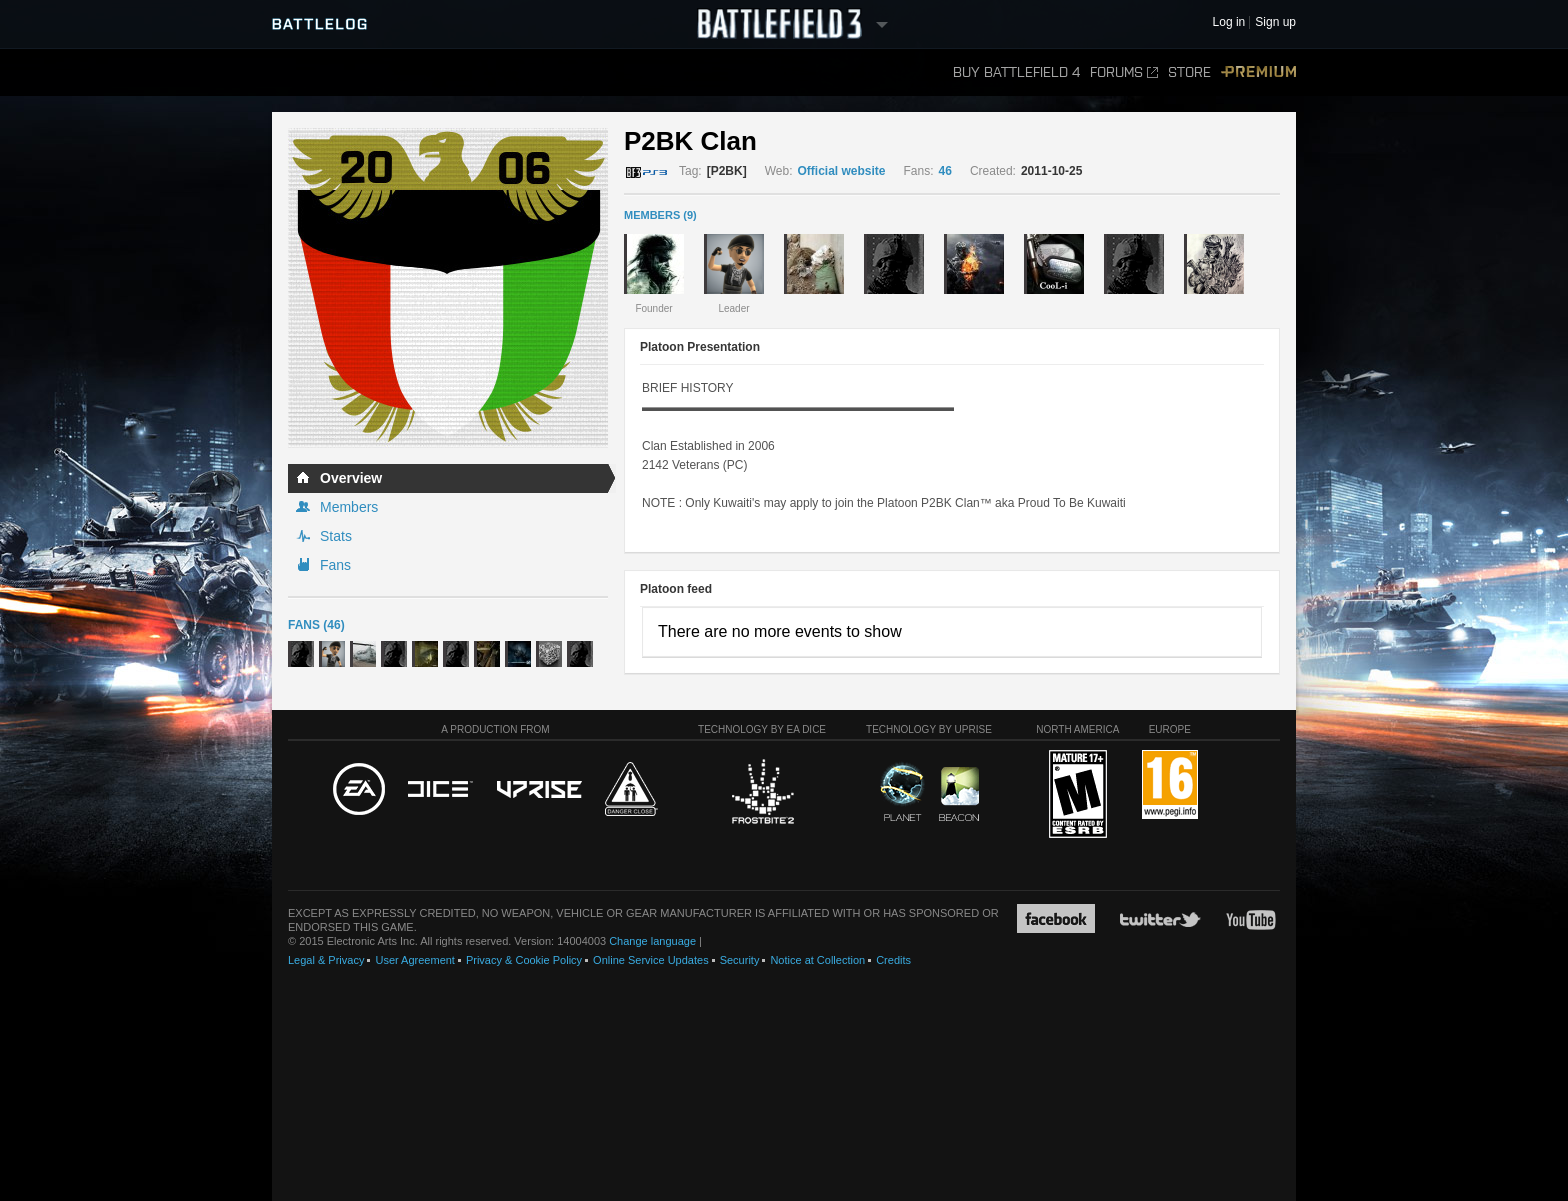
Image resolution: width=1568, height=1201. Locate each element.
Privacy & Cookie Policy (524, 960)
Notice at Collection (817, 960)
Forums (1124, 72)
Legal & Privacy (326, 960)
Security (740, 960)
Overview (351, 478)
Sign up (1275, 22)
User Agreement (414, 960)
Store (1189, 72)
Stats (336, 536)
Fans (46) (316, 625)
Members (349, 507)
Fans (335, 565)
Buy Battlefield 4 (1016, 72)
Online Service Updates (651, 960)
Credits (893, 960)
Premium (1258, 72)
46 (945, 171)
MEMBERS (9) (660, 215)
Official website (842, 171)
